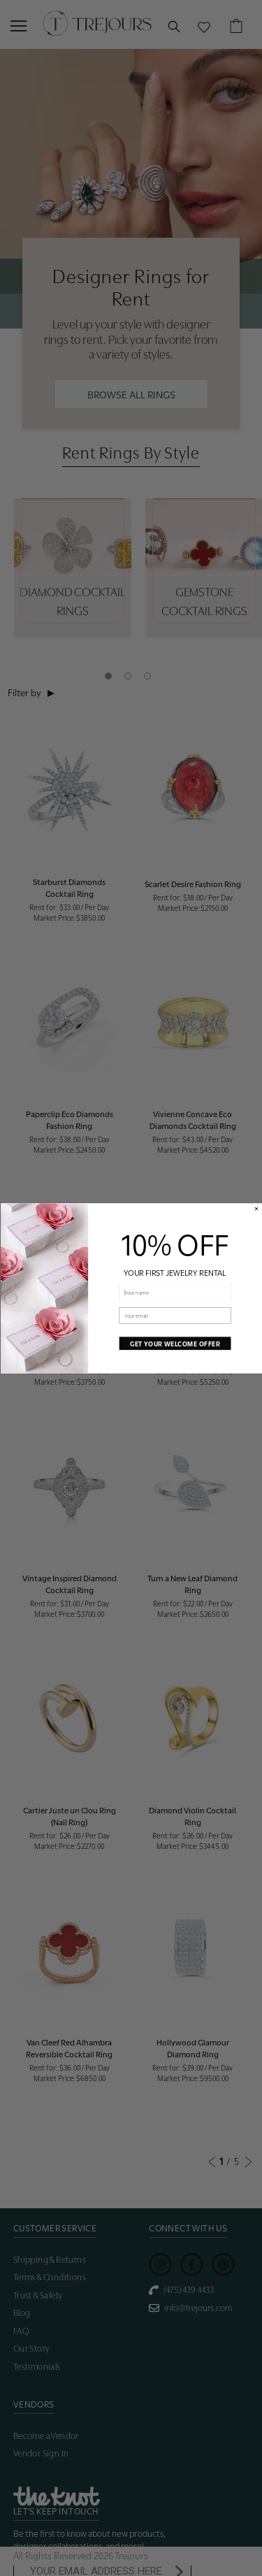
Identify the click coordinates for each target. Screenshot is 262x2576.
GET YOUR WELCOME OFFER (174, 1342)
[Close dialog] (256, 1208)
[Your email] (175, 1315)
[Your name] (175, 1292)
